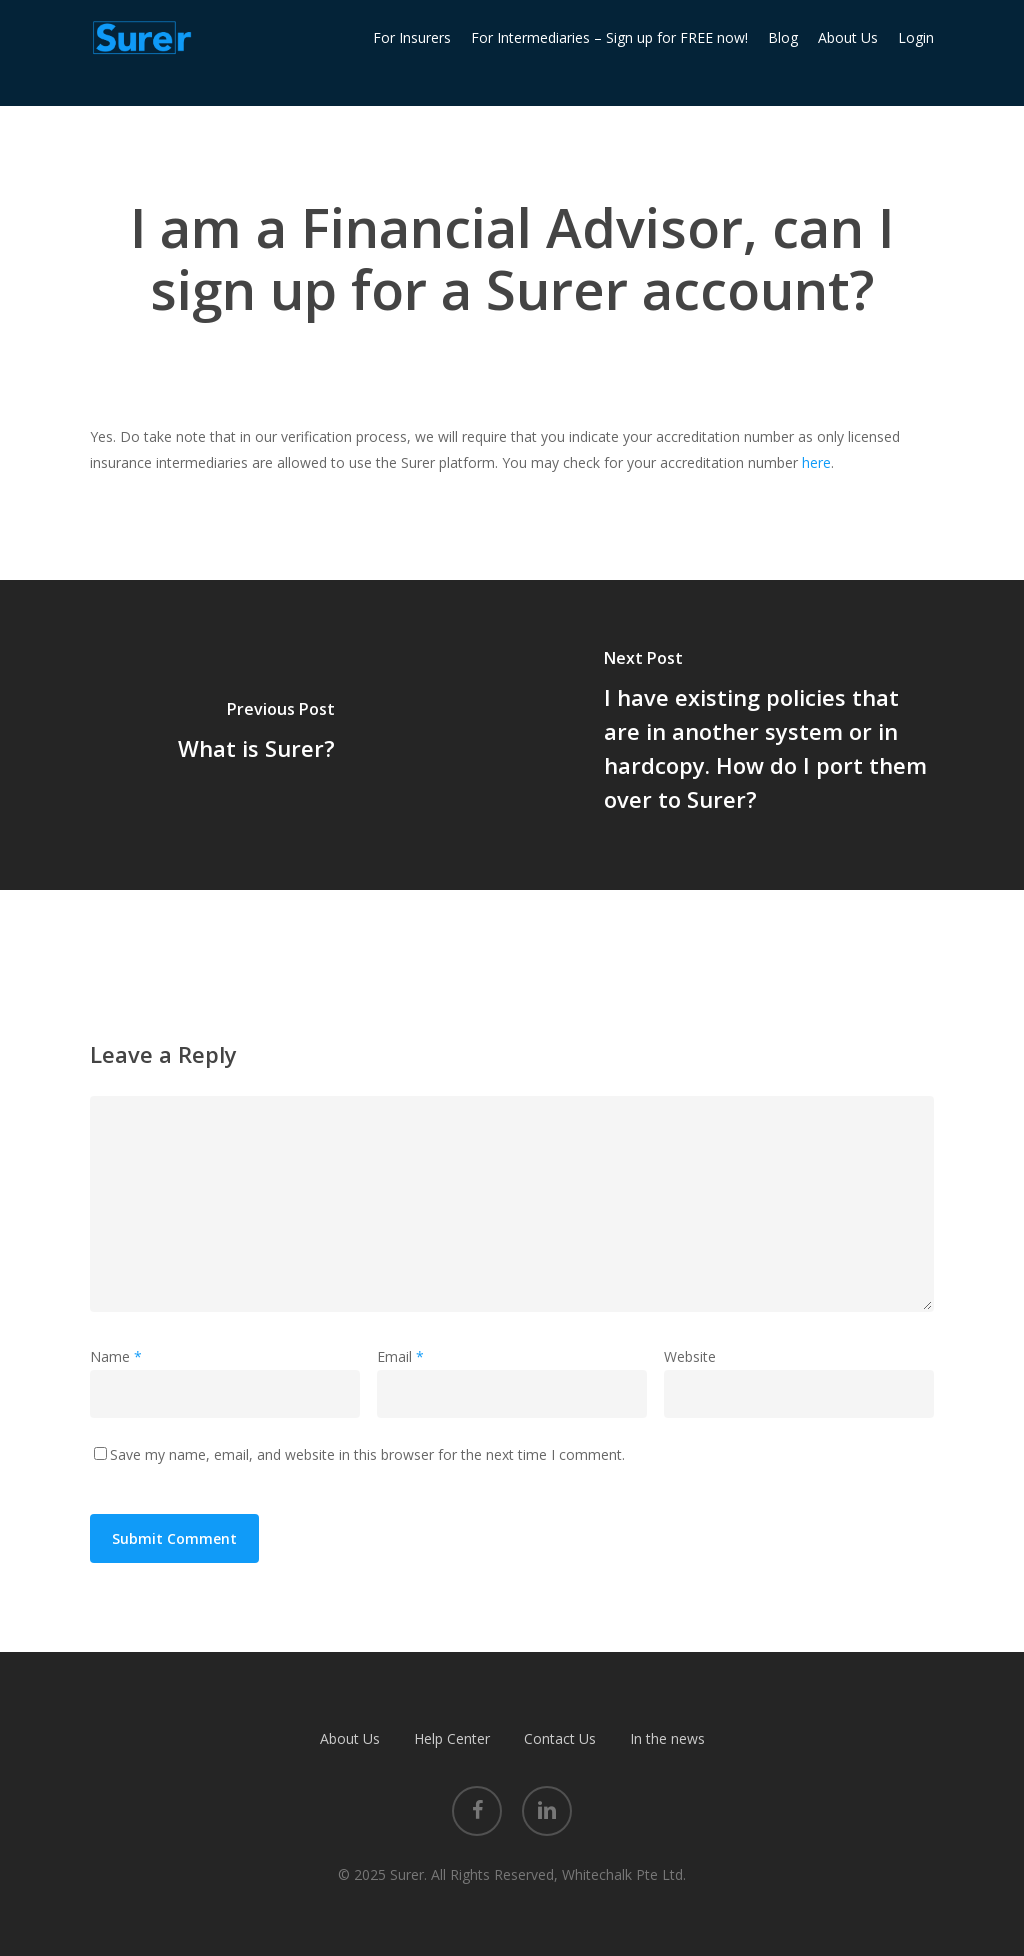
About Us (350, 1738)
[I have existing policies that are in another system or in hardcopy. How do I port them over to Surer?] (768, 735)
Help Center (452, 1738)
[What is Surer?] (256, 735)
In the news (667, 1738)
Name (116, 1356)
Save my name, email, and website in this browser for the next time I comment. (367, 1454)
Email (400, 1356)
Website (690, 1356)
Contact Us (560, 1738)
